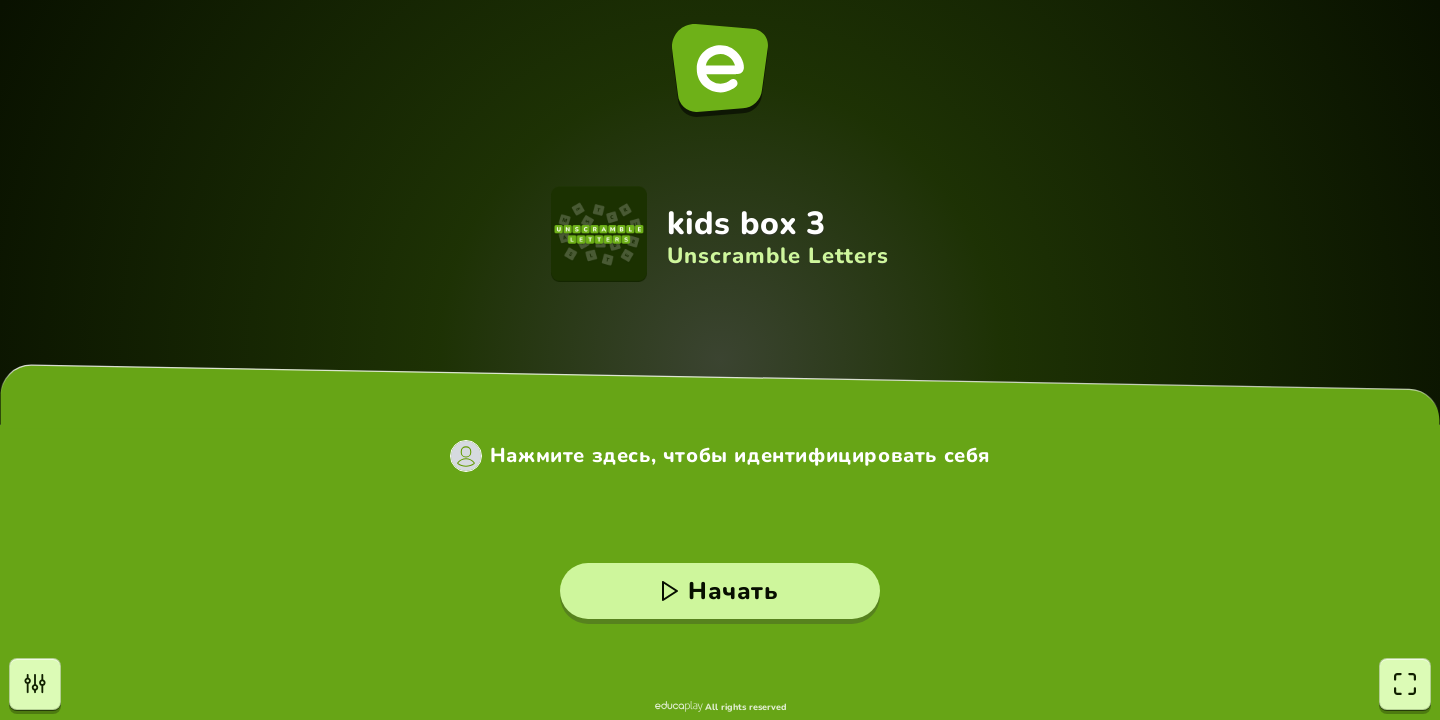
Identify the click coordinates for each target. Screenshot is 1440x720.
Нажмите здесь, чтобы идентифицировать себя (740, 456)
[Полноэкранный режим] (1405, 684)
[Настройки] (35, 684)
